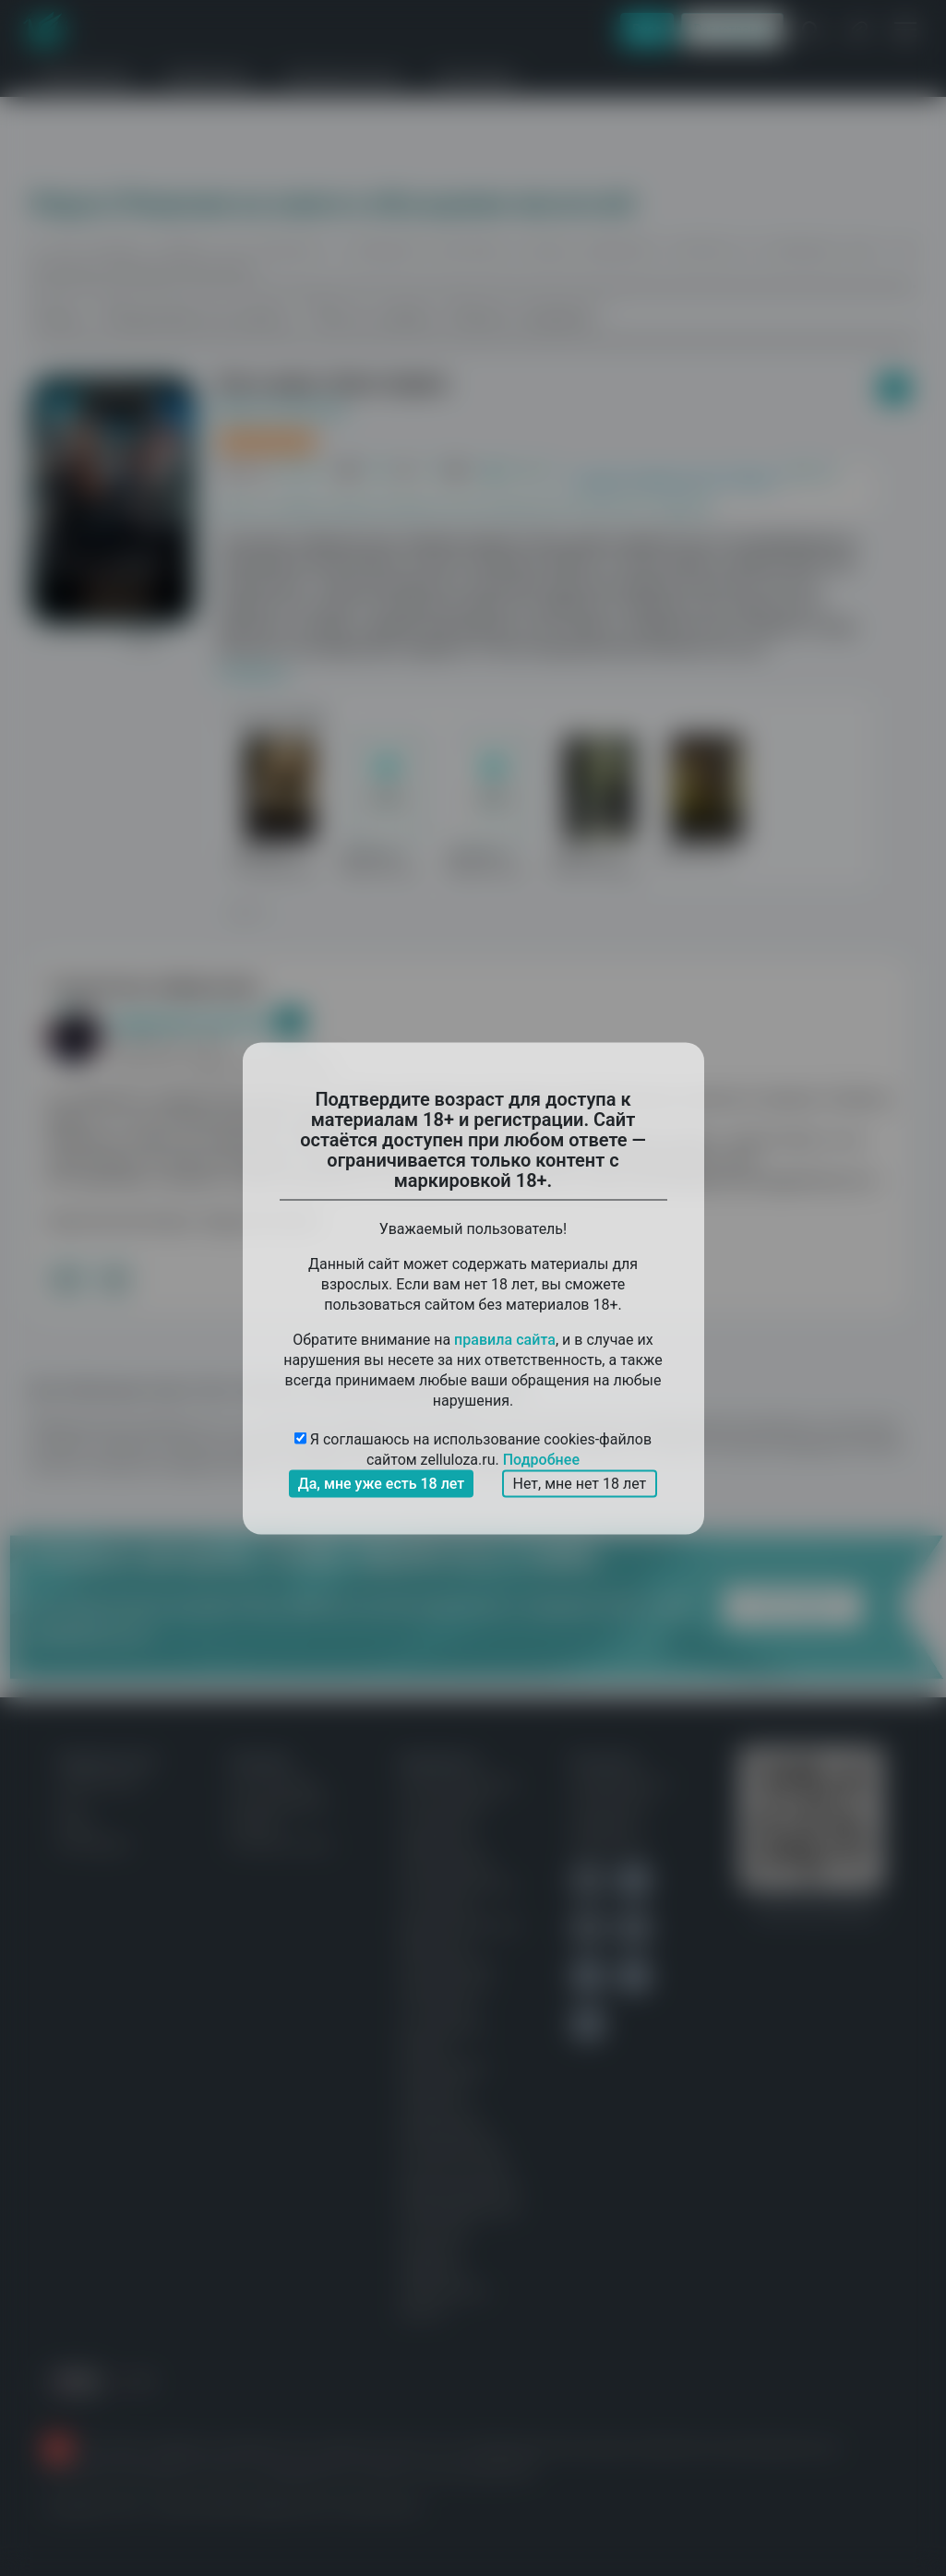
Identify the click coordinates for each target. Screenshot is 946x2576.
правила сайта (505, 1339)
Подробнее (541, 1459)
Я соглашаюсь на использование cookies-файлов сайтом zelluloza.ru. (473, 1449)
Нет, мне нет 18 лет (580, 1483)
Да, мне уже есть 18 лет (381, 1483)
